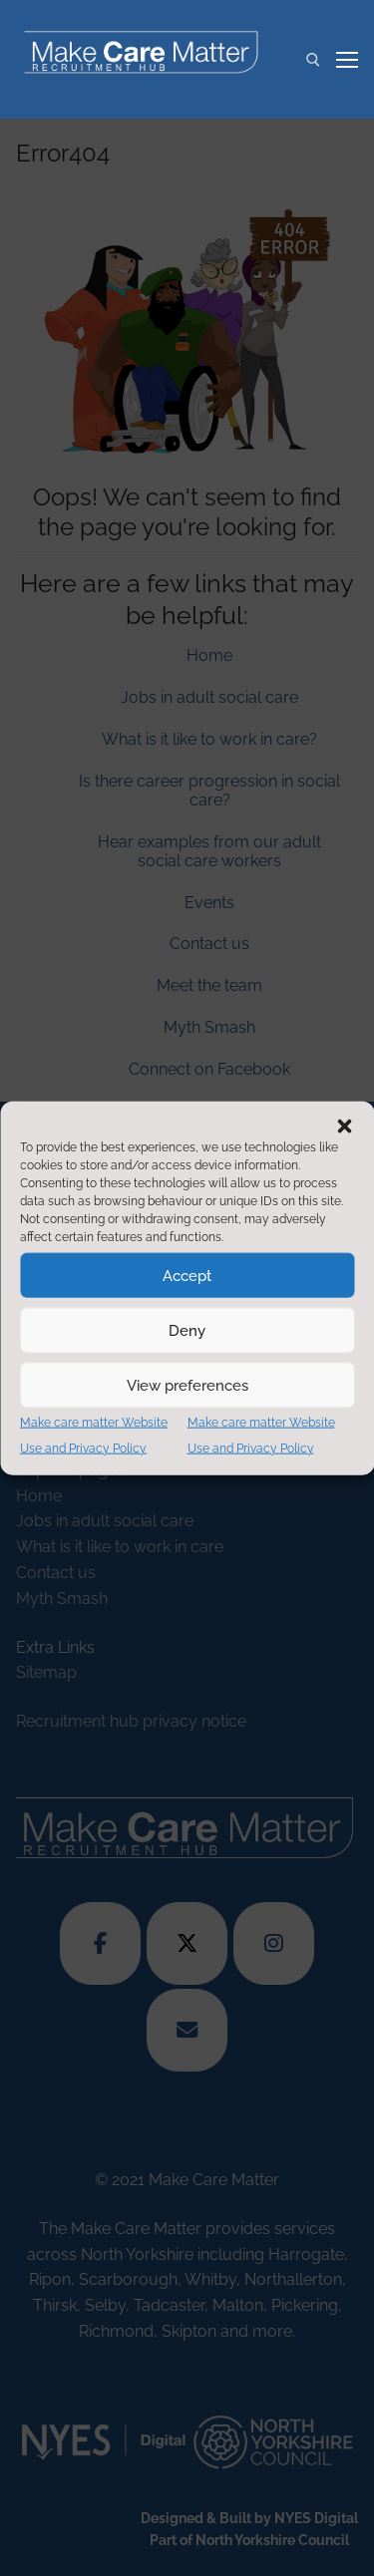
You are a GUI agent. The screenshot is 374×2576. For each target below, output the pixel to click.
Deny (187, 1330)
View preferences (187, 1385)
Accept (187, 1275)
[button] (344, 1126)
